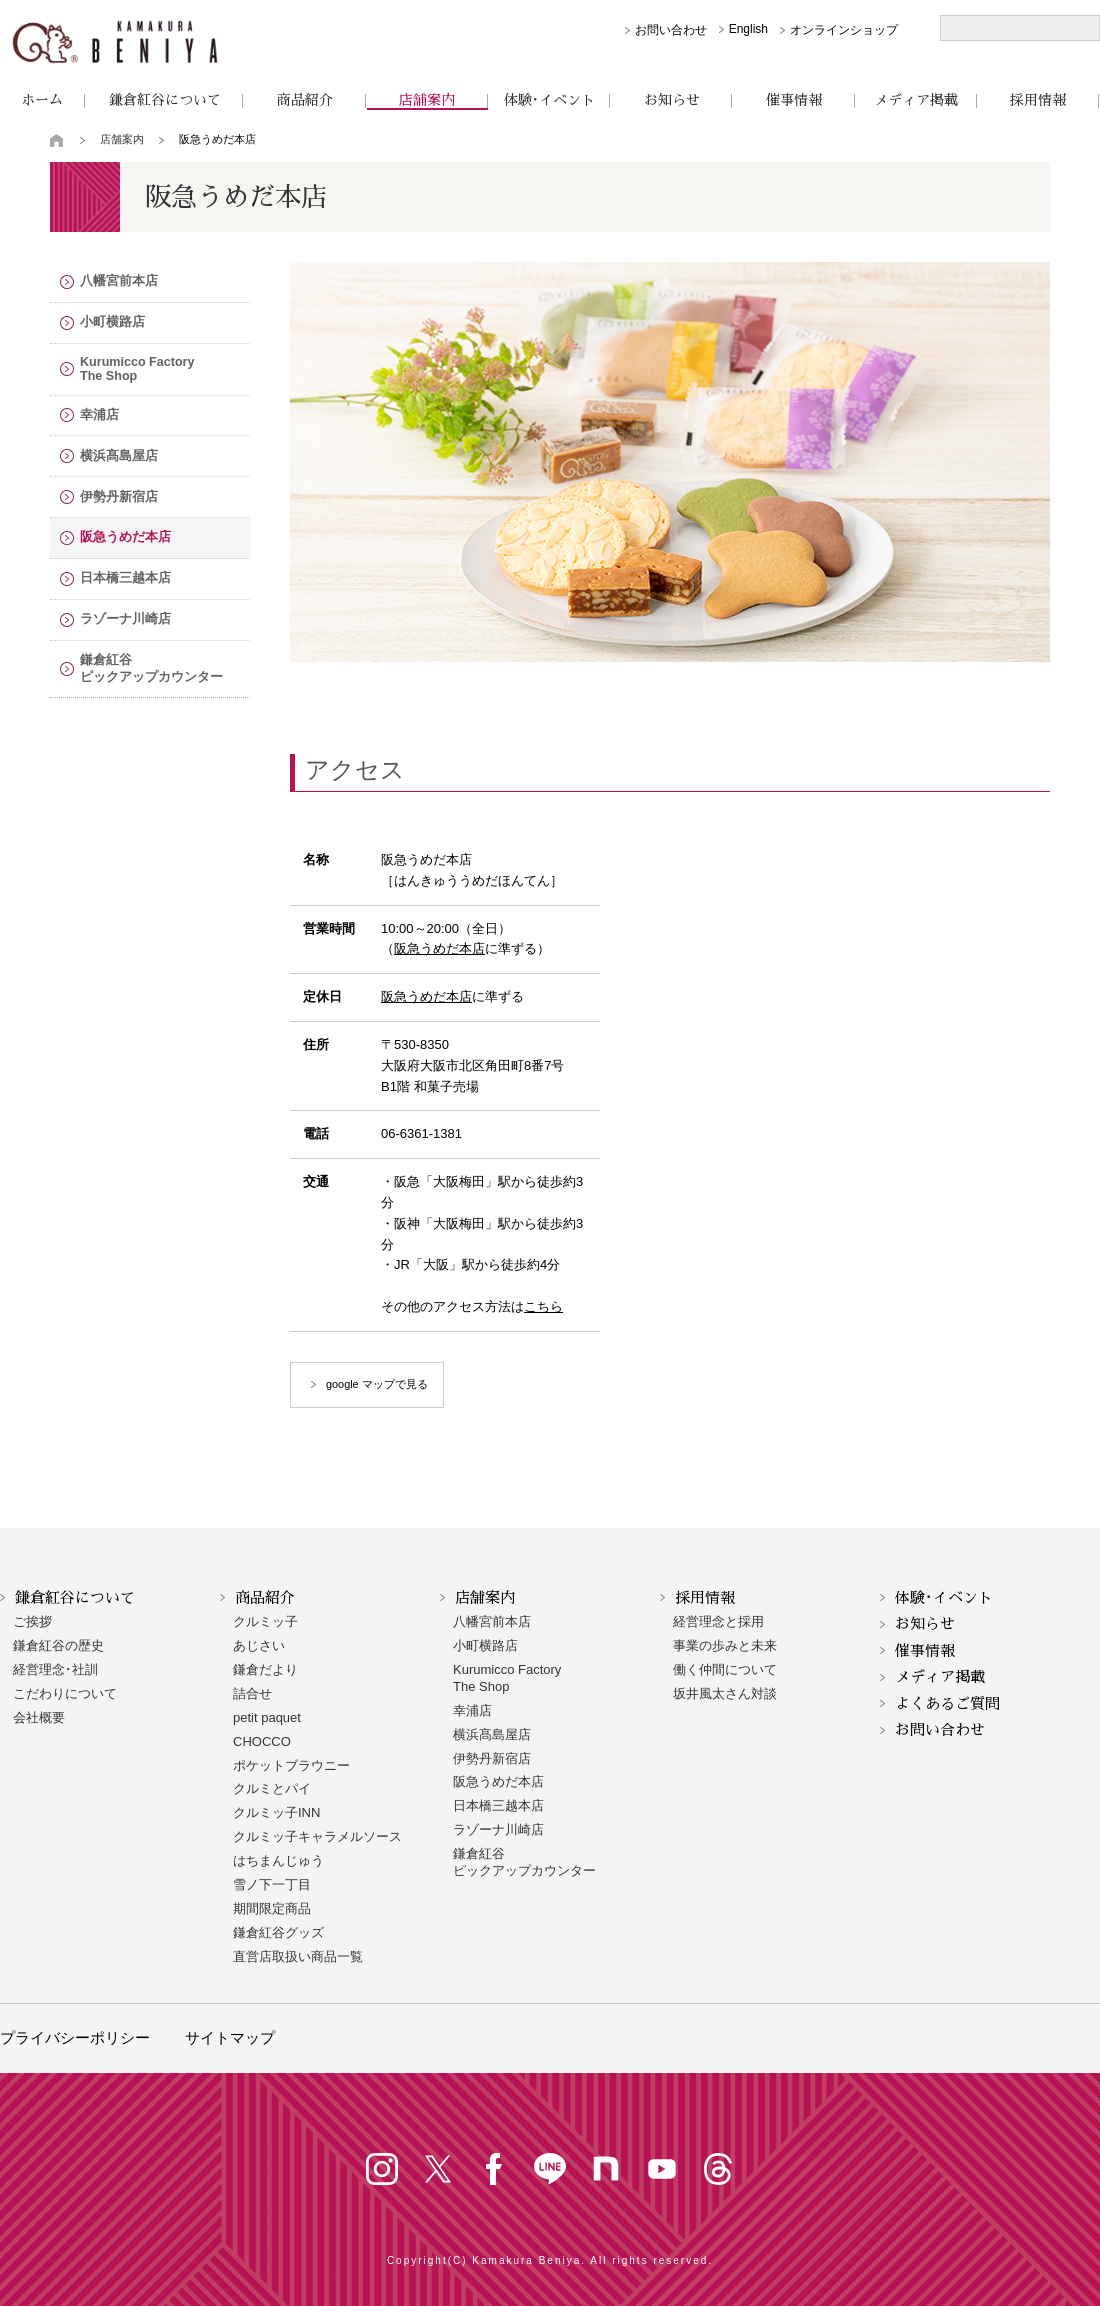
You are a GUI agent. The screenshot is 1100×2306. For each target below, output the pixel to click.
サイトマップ (230, 2037)
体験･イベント (549, 100)
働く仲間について (725, 1669)
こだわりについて (65, 1693)
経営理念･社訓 (55, 1669)
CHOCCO (262, 1741)
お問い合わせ (671, 30)
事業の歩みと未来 (725, 1645)
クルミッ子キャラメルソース (317, 1836)
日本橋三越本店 (122, 587)
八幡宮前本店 (116, 282)
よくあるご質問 (947, 1703)
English (748, 29)
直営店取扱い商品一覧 (298, 1956)
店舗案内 (427, 100)
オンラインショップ (844, 30)
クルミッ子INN (276, 1812)
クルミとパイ (272, 1788)
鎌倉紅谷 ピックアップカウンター (146, 679)
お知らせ (672, 100)
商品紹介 (305, 100)
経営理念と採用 (718, 1621)
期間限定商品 (272, 1908)
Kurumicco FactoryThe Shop (134, 372)
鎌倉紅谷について (165, 100)
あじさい (259, 1645)
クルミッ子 (265, 1621)
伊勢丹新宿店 (116, 503)
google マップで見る (377, 1384)
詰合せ (252, 1693)
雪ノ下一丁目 (272, 1884)
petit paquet (267, 1717)
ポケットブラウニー (291, 1765)
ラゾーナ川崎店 (122, 629)
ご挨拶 (32, 1621)
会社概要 (39, 1717)
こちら (543, 1306)
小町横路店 (110, 324)
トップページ (57, 140)
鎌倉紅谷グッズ (278, 1932)
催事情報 (794, 100)
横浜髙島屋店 (116, 461)
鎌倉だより (265, 1669)
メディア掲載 (916, 100)
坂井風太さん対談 (725, 1693)
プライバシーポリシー (75, 2037)
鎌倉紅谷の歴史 (58, 1645)
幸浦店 (98, 419)
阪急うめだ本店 (439, 948)
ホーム (42, 100)
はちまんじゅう (278, 1860)
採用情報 (1038, 100)
